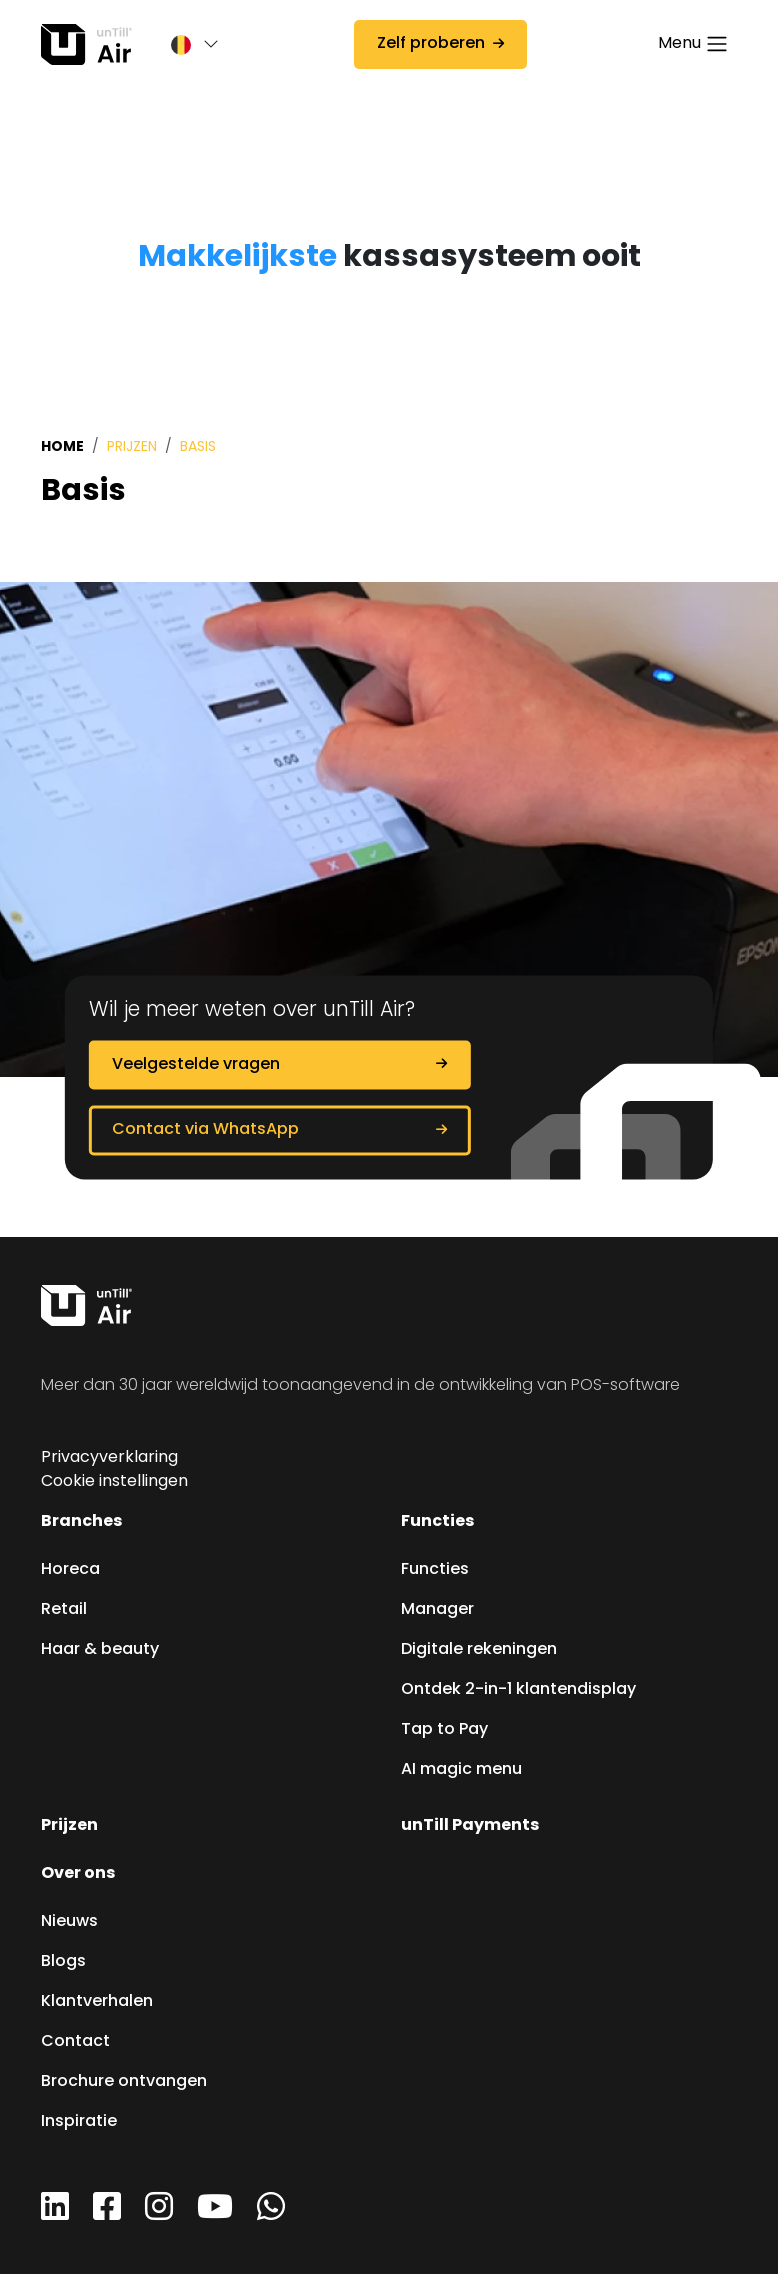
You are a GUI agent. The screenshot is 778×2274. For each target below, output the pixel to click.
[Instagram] (159, 2214)
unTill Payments (470, 1826)
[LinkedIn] (55, 2214)
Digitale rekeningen (479, 1650)
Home (62, 447)
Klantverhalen (97, 2002)
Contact (75, 2042)
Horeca (70, 1570)
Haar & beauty (100, 1650)
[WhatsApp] (271, 2214)
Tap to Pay (444, 1730)
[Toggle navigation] (693, 44)
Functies (437, 1522)
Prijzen (132, 447)
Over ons (78, 1874)
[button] (185, 44)
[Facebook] (107, 2214)
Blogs (63, 1962)
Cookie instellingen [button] (114, 1482)
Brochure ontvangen (124, 2082)
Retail (64, 1610)
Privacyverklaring (109, 1458)
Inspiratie (79, 2122)
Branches (81, 1522)
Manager (437, 1610)
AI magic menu (461, 1770)
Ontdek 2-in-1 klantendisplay (518, 1690)
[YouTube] (215, 2214)
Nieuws (69, 1922)
